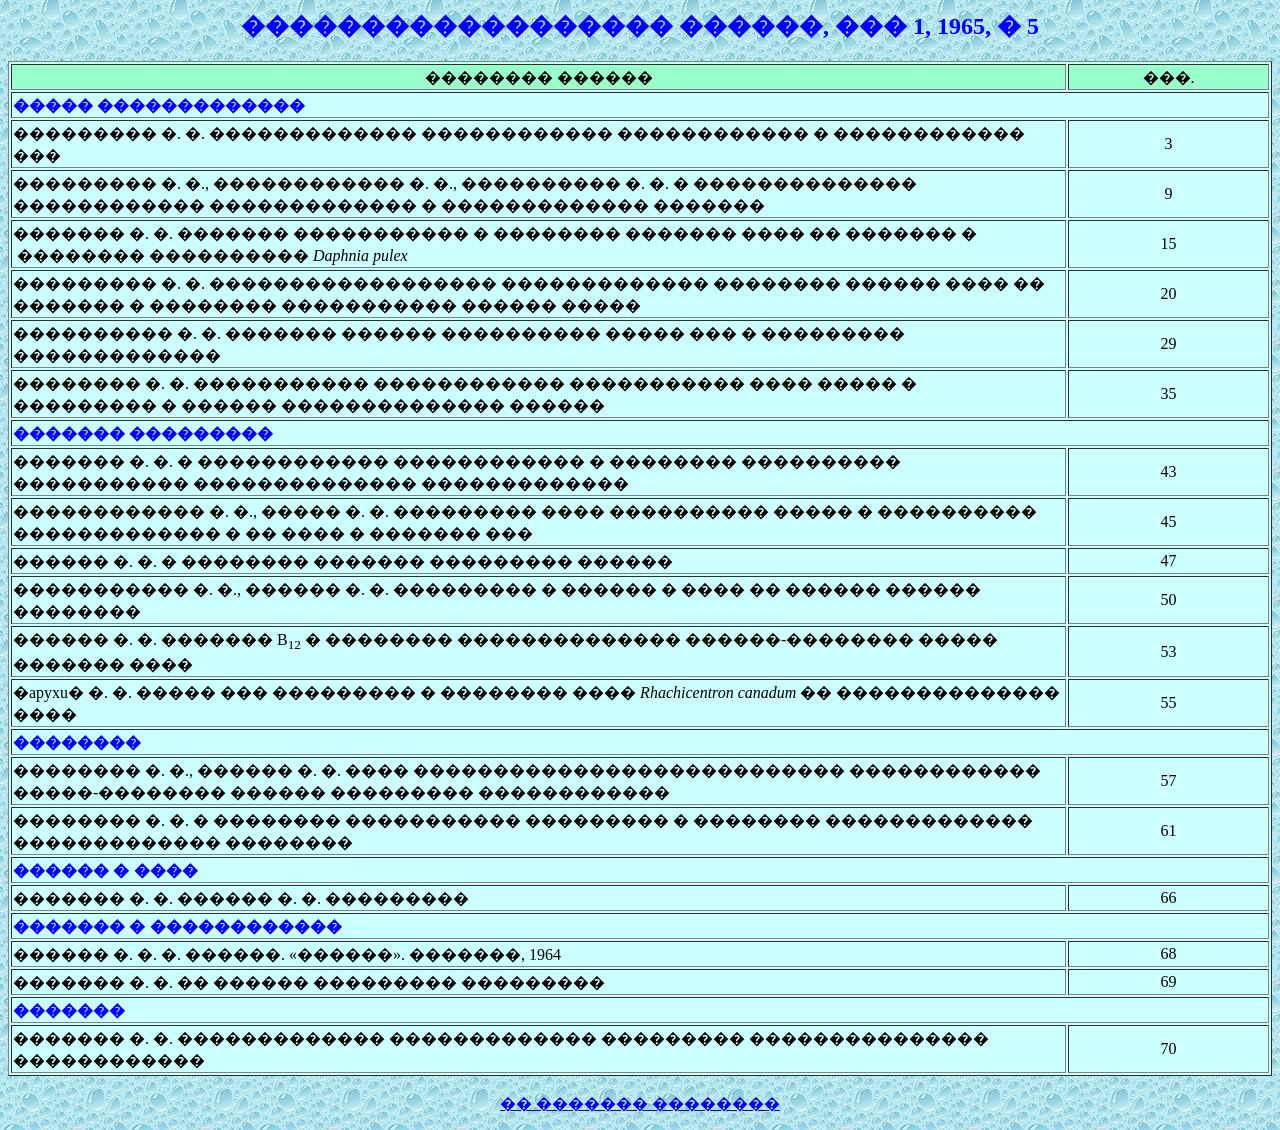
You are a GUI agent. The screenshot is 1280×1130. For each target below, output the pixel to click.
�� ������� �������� (640, 1103)
